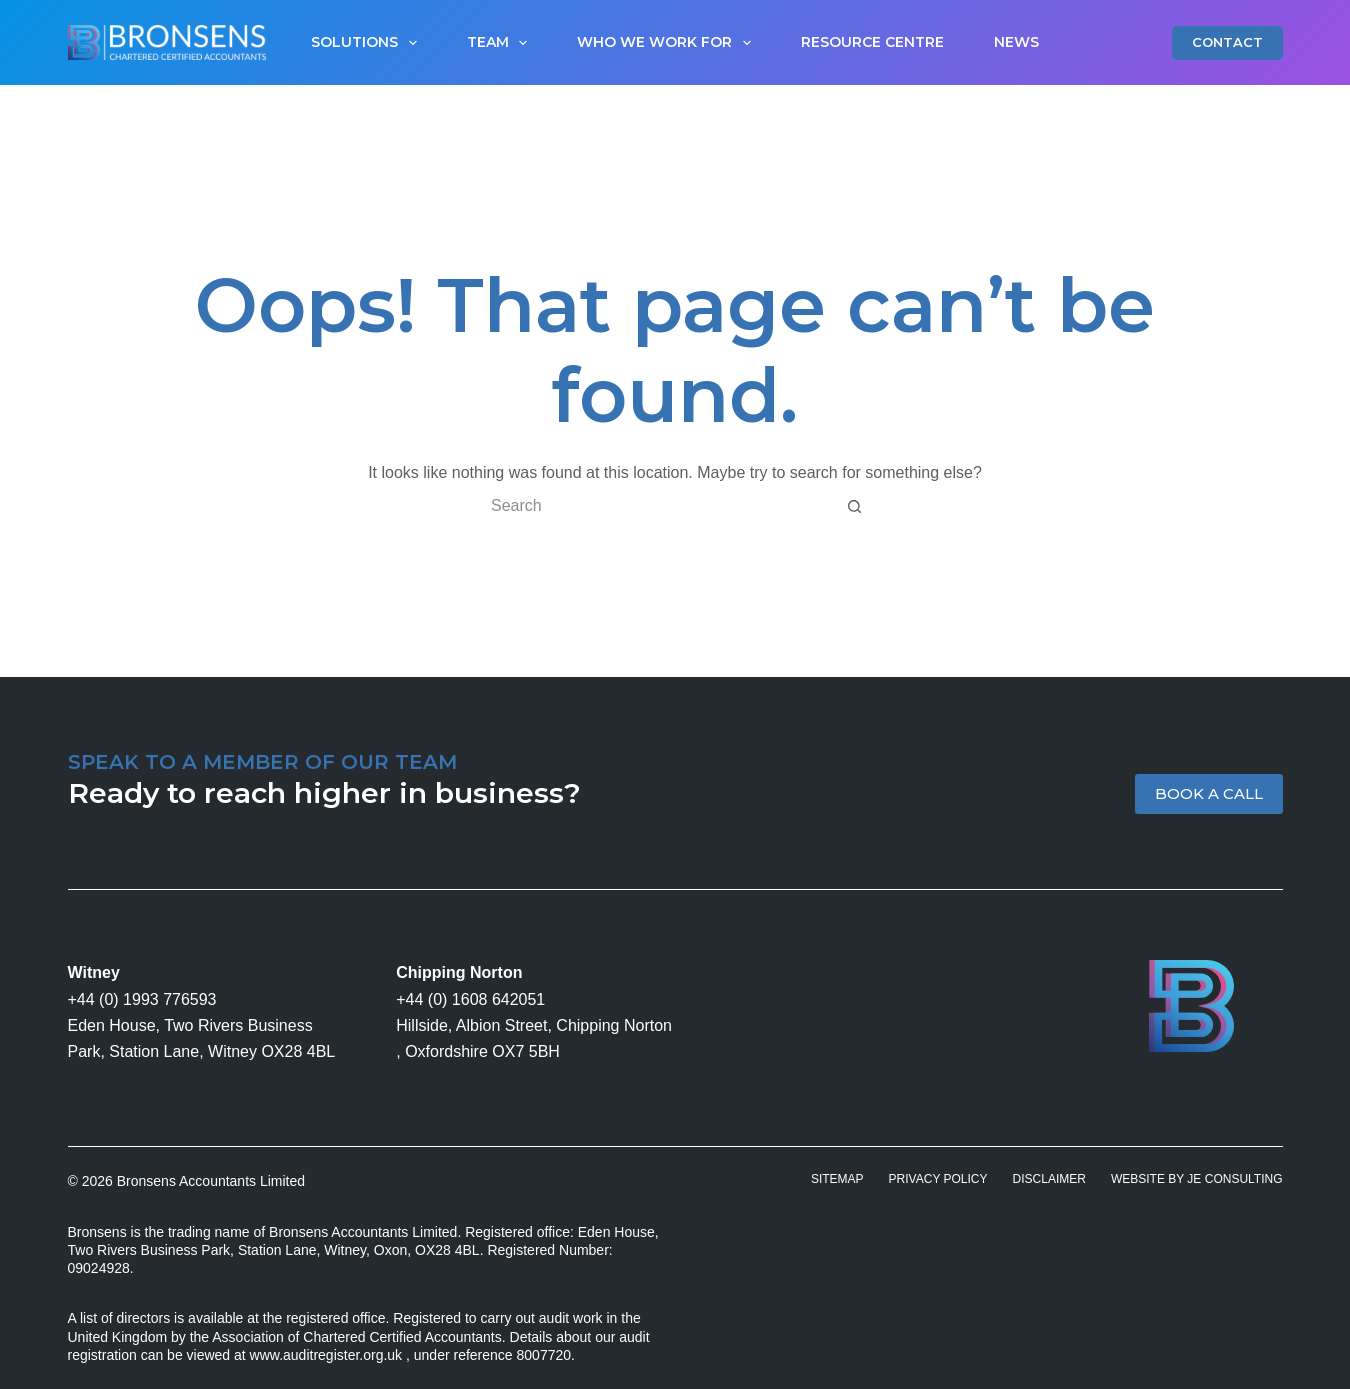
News (1016, 42)
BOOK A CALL (1209, 793)
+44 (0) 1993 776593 (142, 999)
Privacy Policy (938, 1179)
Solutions (368, 43)
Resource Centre (872, 42)
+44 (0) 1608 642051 (470, 999)
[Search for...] (655, 506)
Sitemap (837, 1179)
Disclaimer (1049, 1179)
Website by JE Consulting (1197, 1179)
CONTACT (1227, 42)
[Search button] (854, 506)
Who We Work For (668, 43)
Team (501, 43)
